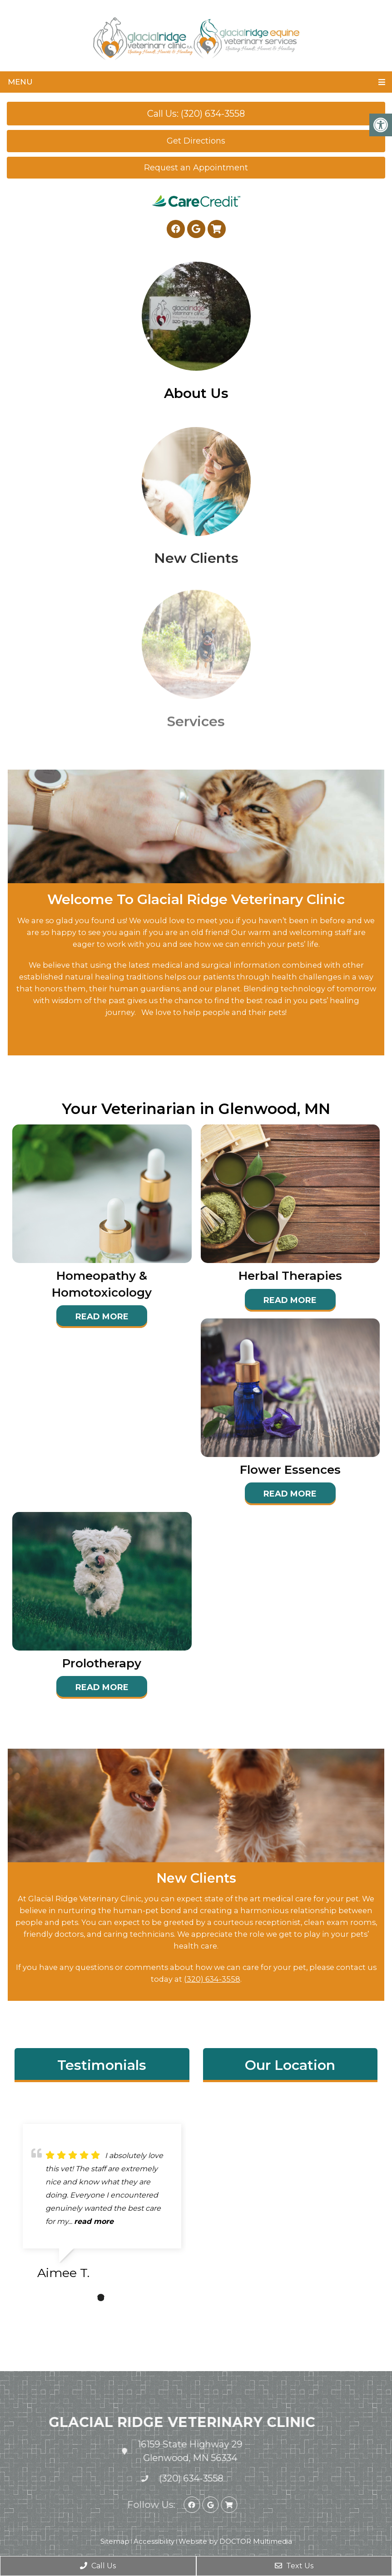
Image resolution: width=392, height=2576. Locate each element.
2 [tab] (100, 2297)
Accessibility (154, 2541)
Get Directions (196, 141)
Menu (20, 81)
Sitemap (114, 2541)
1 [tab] (87, 2297)
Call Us (98, 2565)
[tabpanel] (102, 2205)
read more (94, 2221)
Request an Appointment (196, 168)
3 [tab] (114, 2297)
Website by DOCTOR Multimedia (235, 2541)
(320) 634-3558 (212, 1979)
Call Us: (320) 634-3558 (196, 113)
